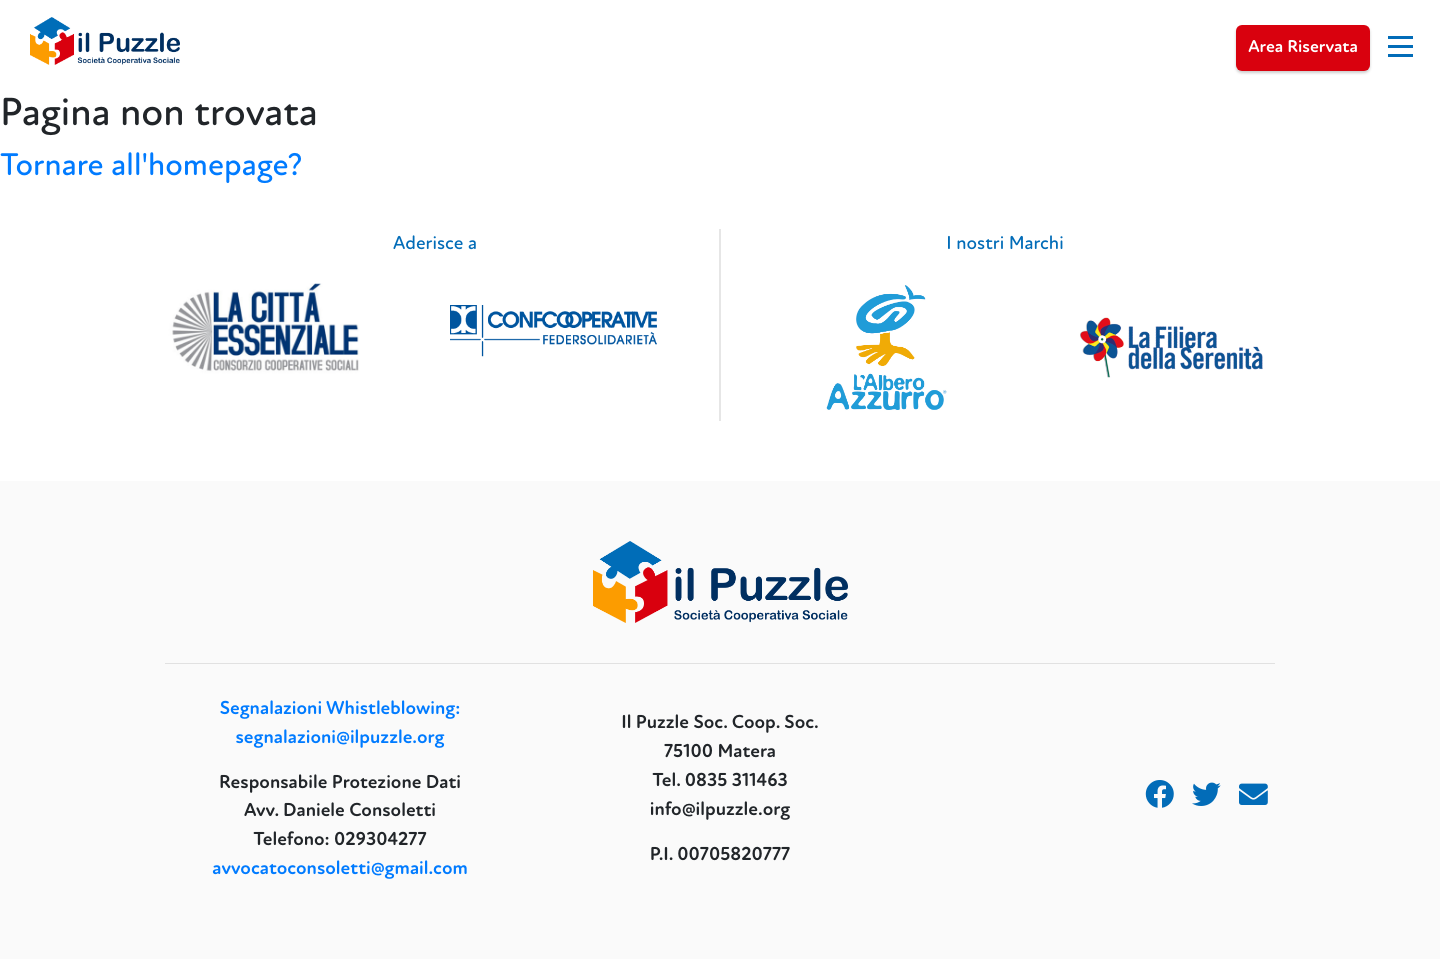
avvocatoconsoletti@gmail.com (340, 868)
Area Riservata (1303, 47)
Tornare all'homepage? (151, 165)
